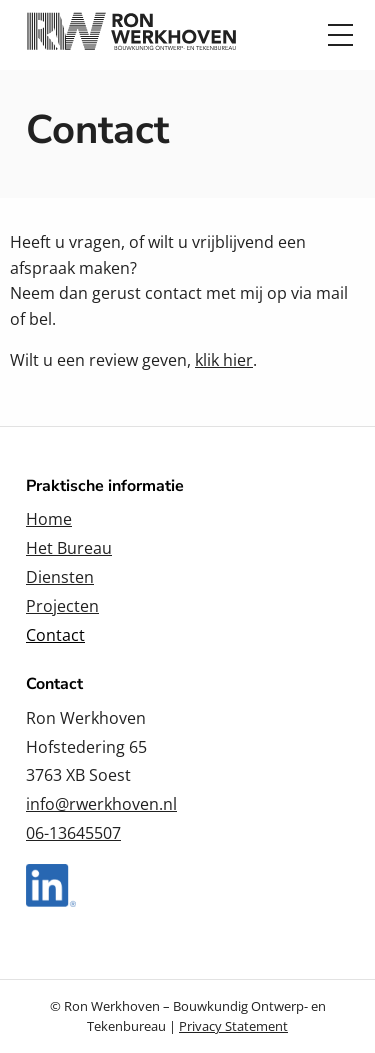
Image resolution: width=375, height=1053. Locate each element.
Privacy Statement (233, 1026)
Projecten (62, 606)
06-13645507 (73, 833)
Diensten (60, 577)
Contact (55, 635)
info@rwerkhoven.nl (101, 804)
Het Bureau (69, 548)
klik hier (224, 360)
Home (49, 519)
